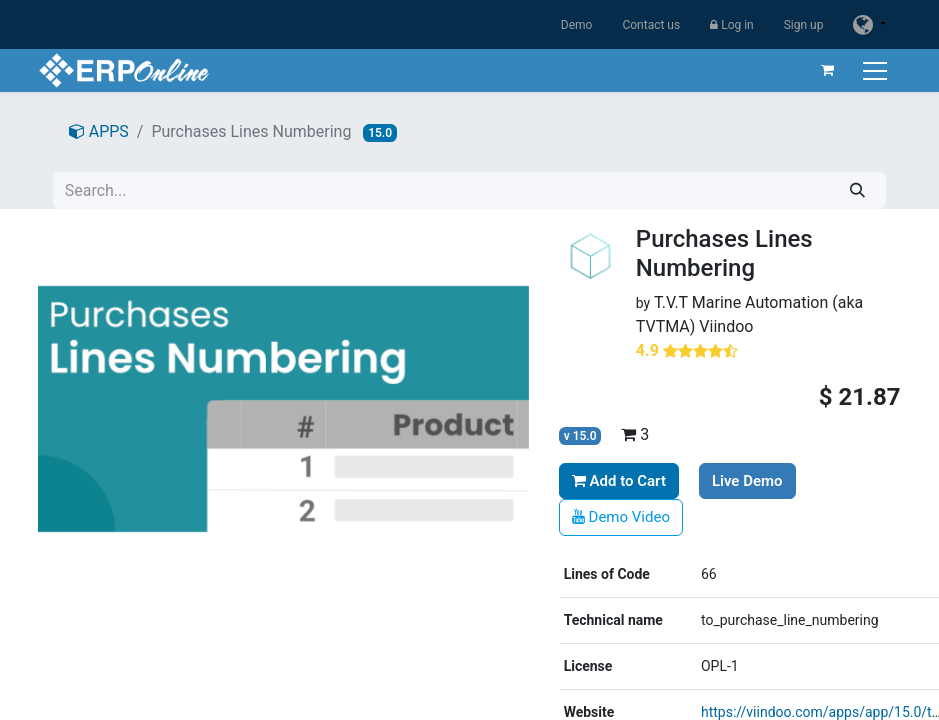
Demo (577, 25)
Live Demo (747, 481)
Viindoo (726, 326)
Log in (732, 25)
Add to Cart (619, 481)
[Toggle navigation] (877, 70)
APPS (99, 131)
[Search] (857, 190)
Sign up (804, 25)
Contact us (651, 25)
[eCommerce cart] (828, 70)
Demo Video (621, 517)
